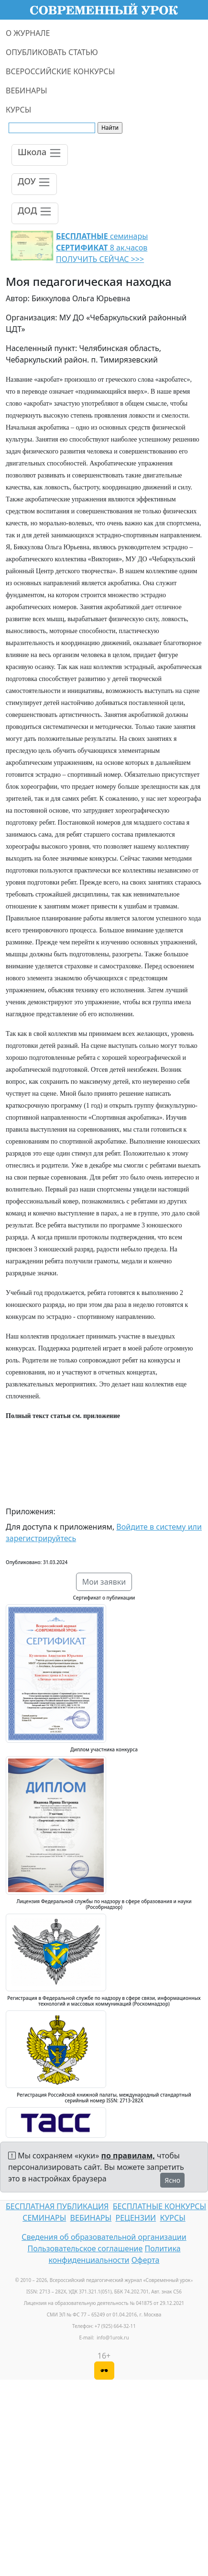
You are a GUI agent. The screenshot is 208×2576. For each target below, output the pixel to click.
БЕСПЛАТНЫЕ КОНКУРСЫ (159, 2206)
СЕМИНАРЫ (44, 2218)
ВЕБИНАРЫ (26, 90)
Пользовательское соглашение (84, 2248)
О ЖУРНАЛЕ (28, 33)
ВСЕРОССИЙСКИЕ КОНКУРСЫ (60, 71)
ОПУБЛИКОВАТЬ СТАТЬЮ (52, 52)
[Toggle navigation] (39, 155)
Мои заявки (104, 1582)
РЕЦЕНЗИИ (136, 2218)
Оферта (145, 2260)
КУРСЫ (18, 109)
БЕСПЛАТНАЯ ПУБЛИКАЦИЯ (57, 2206)
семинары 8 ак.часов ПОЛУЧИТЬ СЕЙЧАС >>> (102, 247)
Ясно (172, 2180)
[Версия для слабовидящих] (104, 2370)
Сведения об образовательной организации (104, 2237)
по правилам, (128, 2155)
